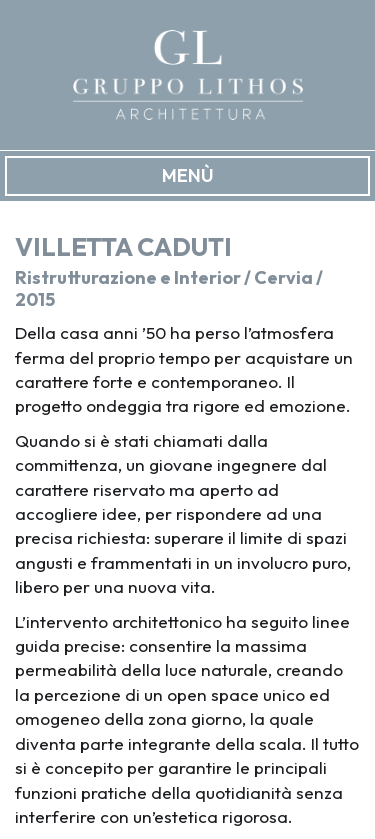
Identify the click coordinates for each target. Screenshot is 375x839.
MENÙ (188, 175)
